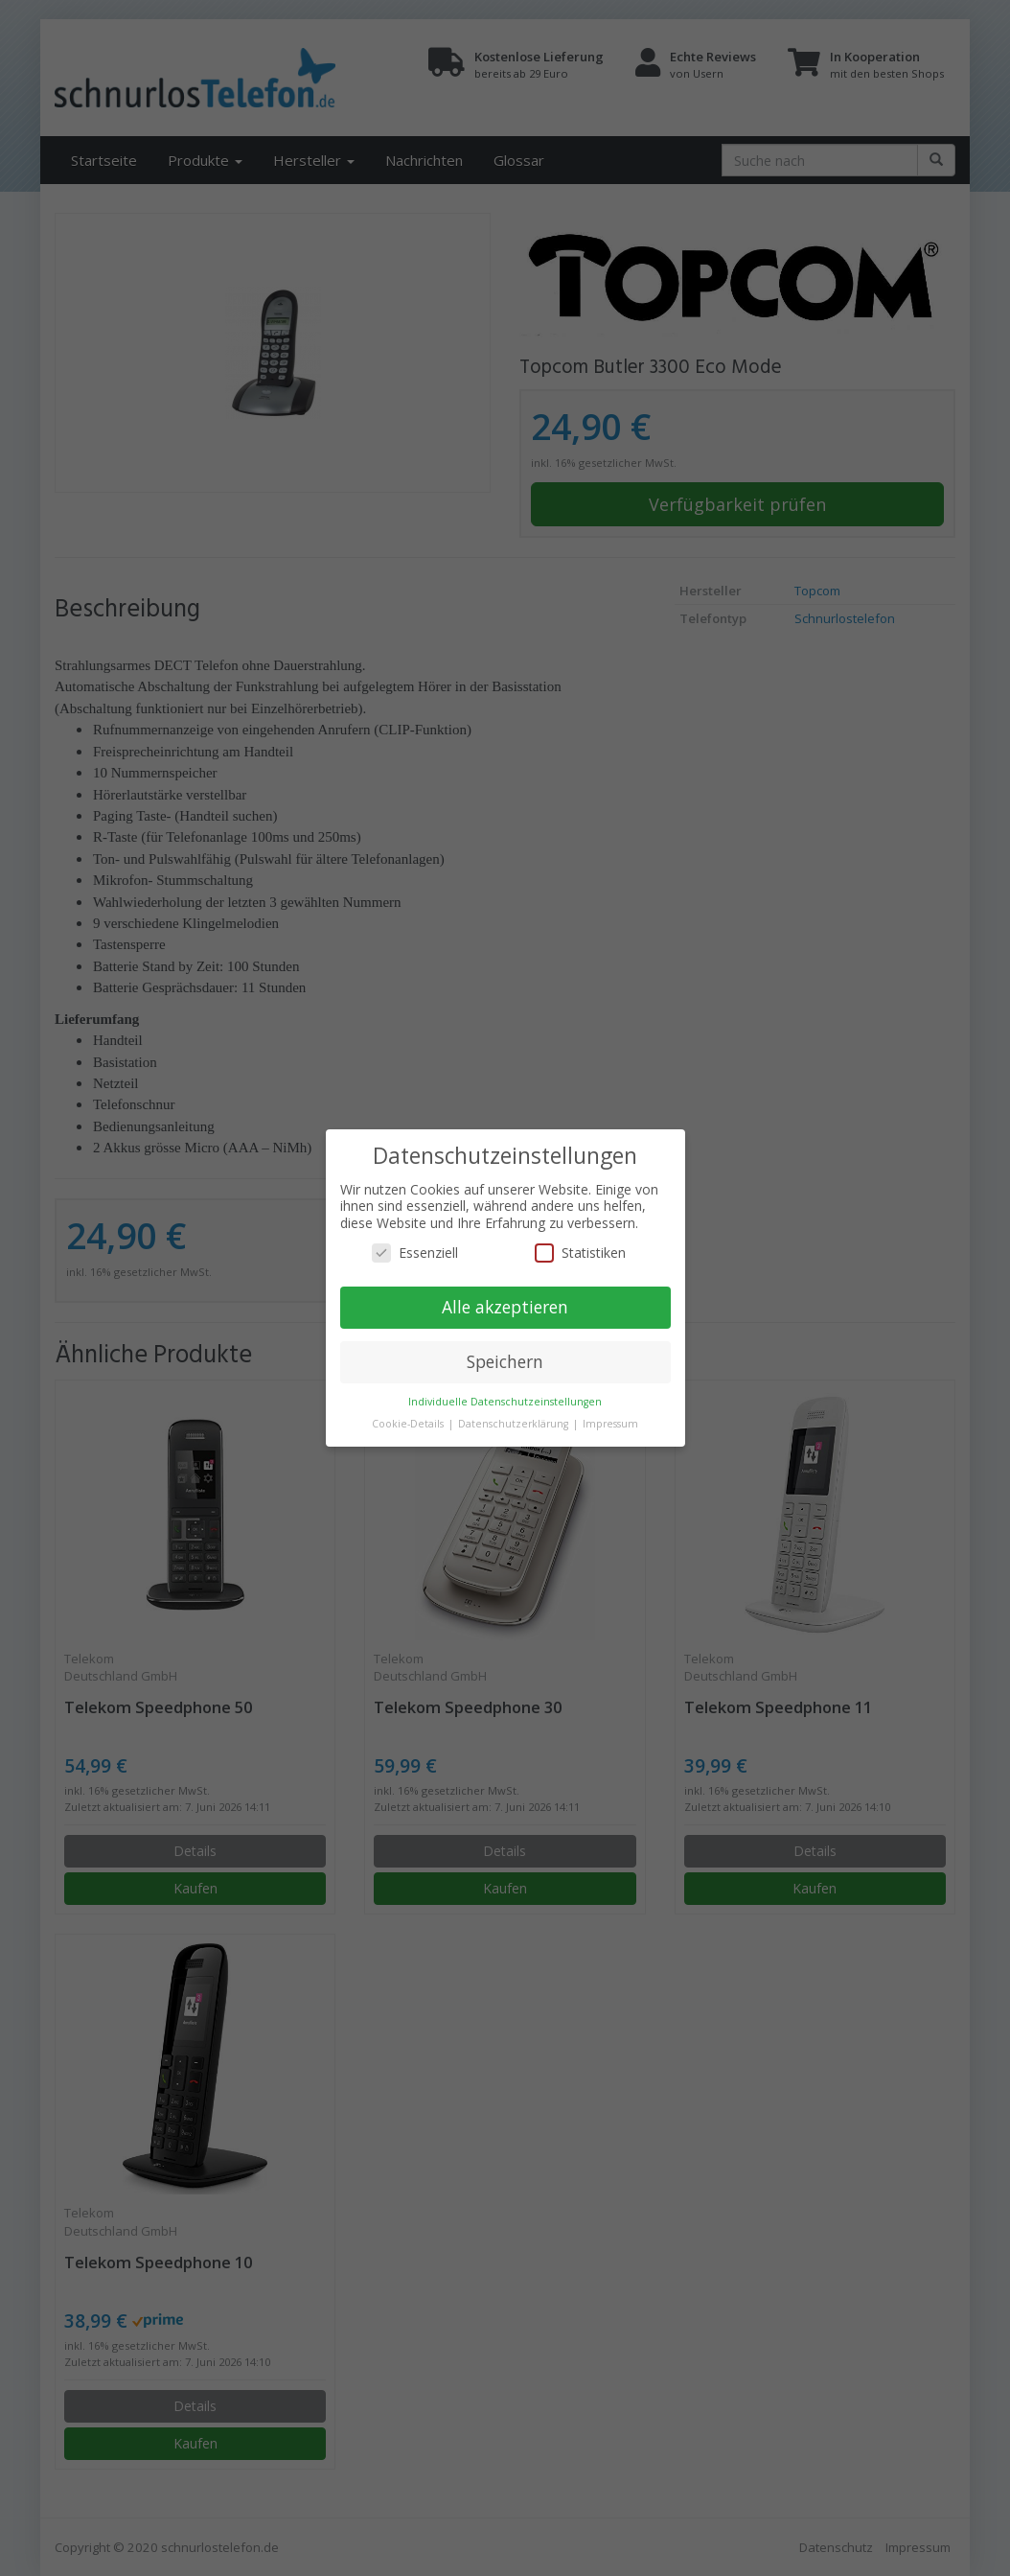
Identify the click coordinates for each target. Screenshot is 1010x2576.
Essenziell (415, 1252)
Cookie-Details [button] (409, 1423)
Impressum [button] (610, 1423)
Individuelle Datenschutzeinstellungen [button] (505, 1401)
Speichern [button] (505, 1361)
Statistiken (580, 1252)
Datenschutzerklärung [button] (514, 1423)
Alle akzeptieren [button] (505, 1306)
